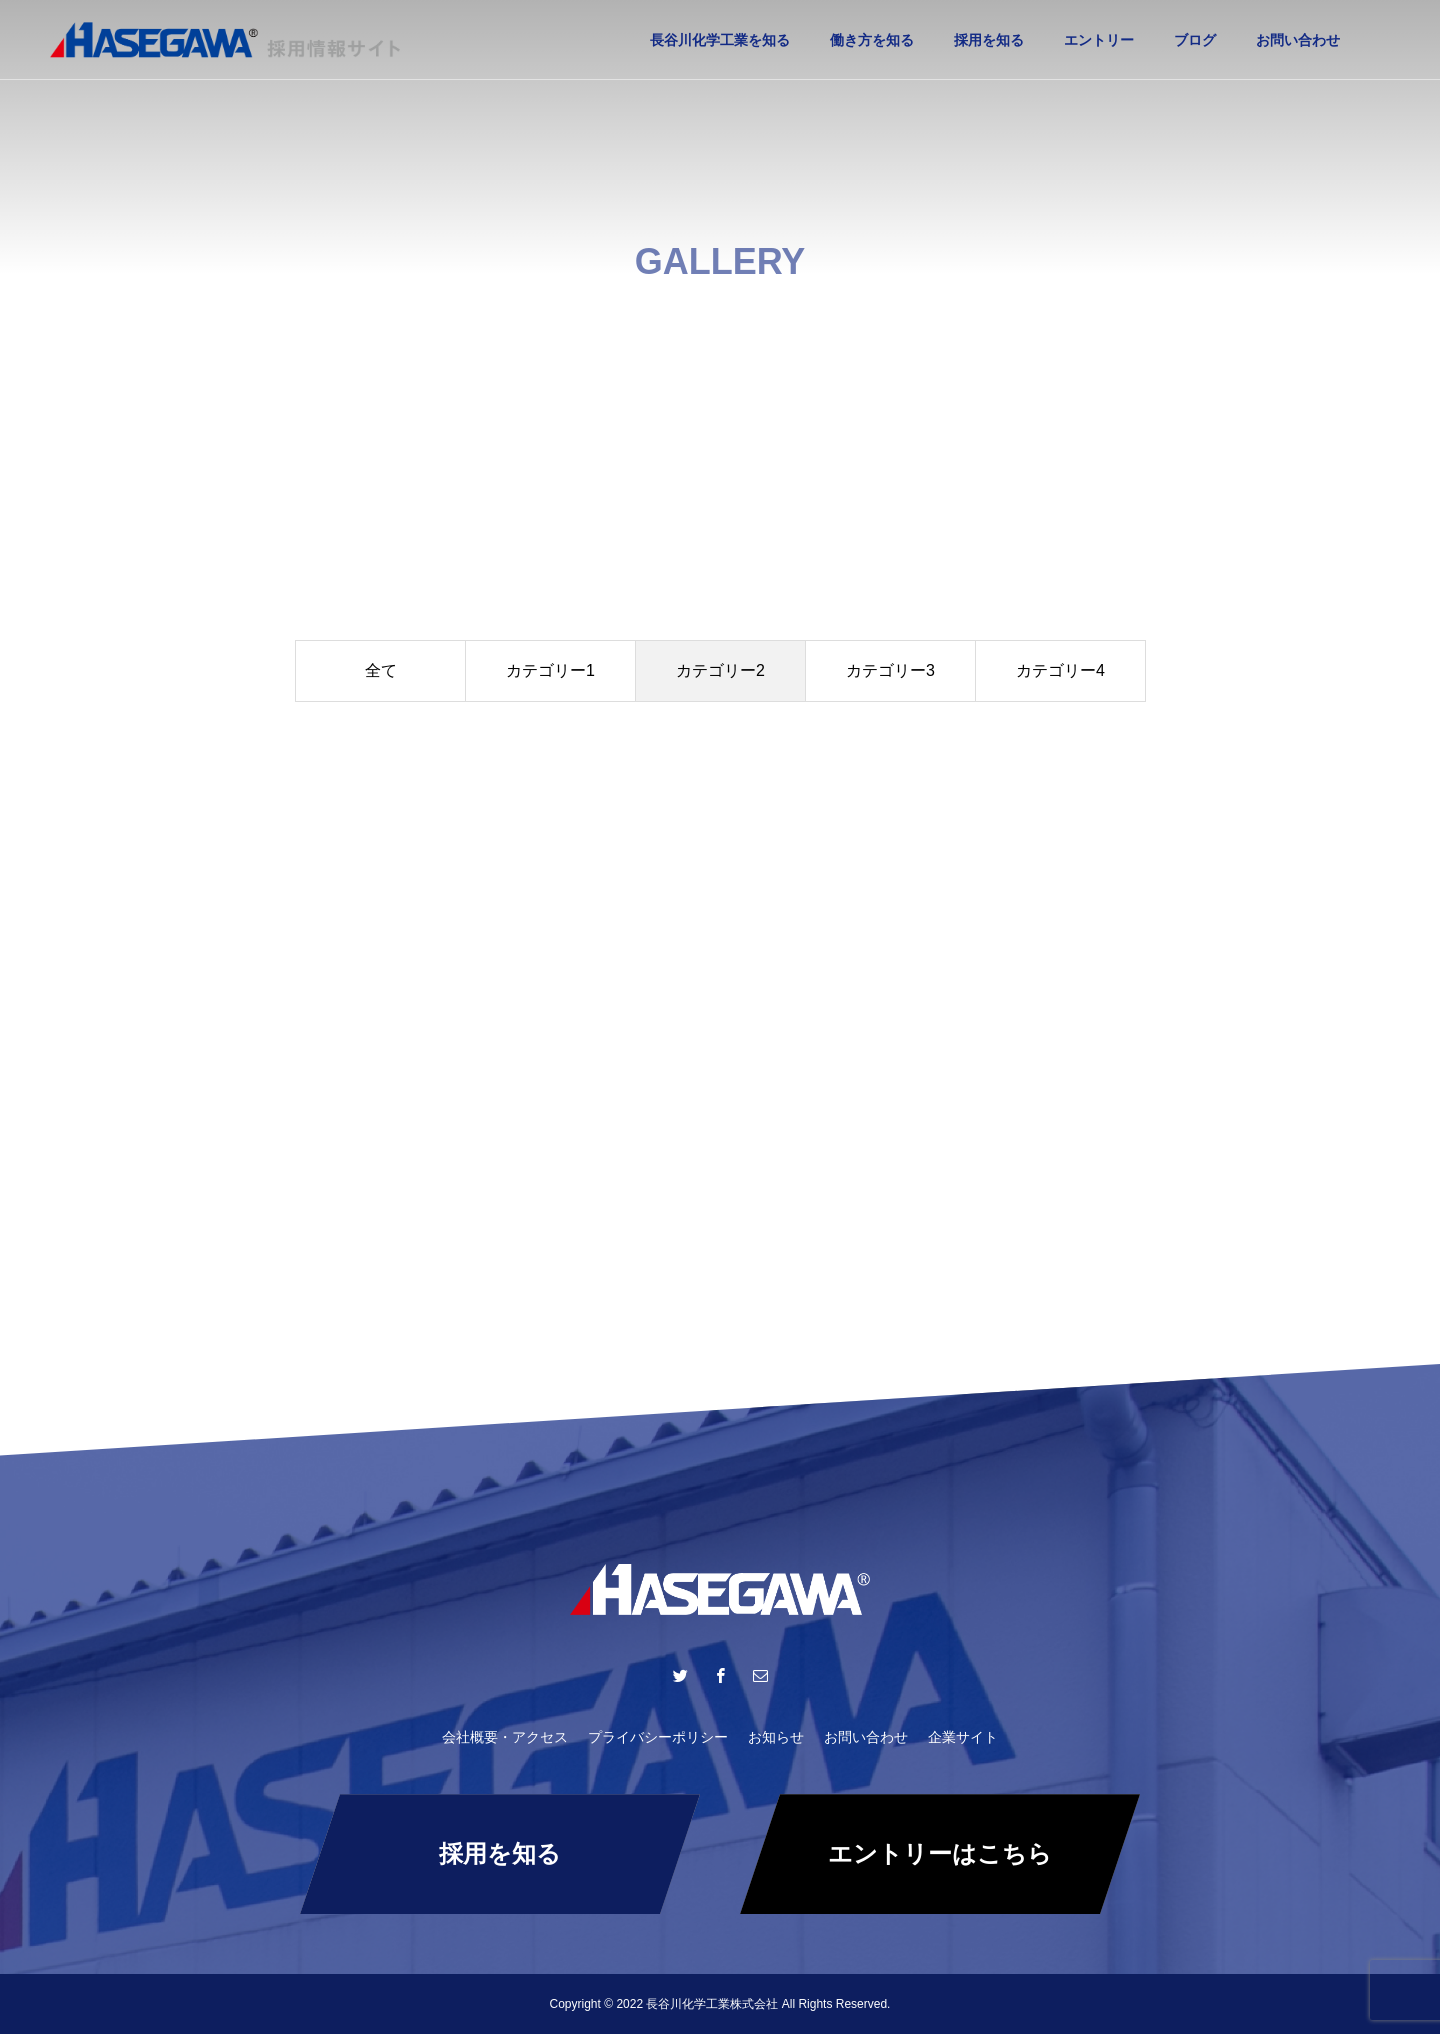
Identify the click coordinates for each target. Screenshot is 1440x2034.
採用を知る (989, 40)
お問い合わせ (1298, 40)
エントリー (1099, 40)
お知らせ (776, 1737)
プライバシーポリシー (658, 1737)
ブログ (1195, 40)
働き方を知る (872, 40)
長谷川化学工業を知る (720, 40)
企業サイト (963, 1737)
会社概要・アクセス (505, 1737)
